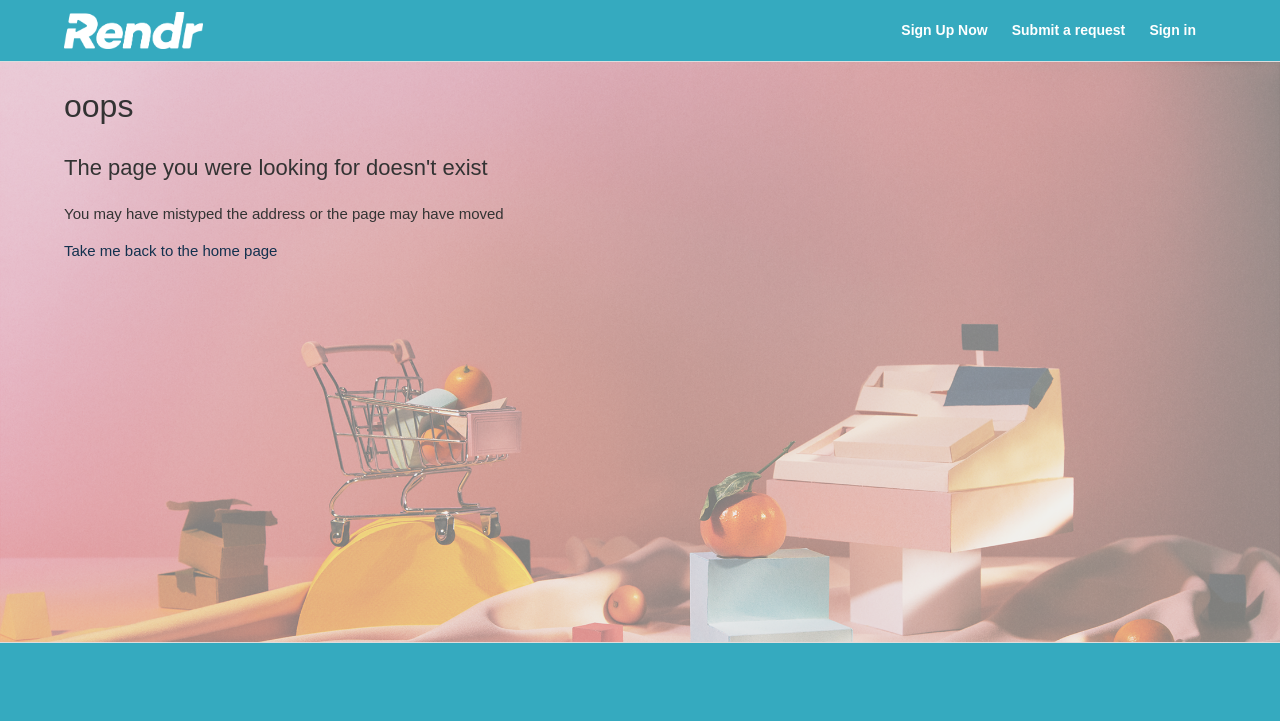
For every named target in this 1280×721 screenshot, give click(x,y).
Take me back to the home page (170, 250)
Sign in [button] (1172, 30)
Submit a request (1068, 30)
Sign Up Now (944, 30)
